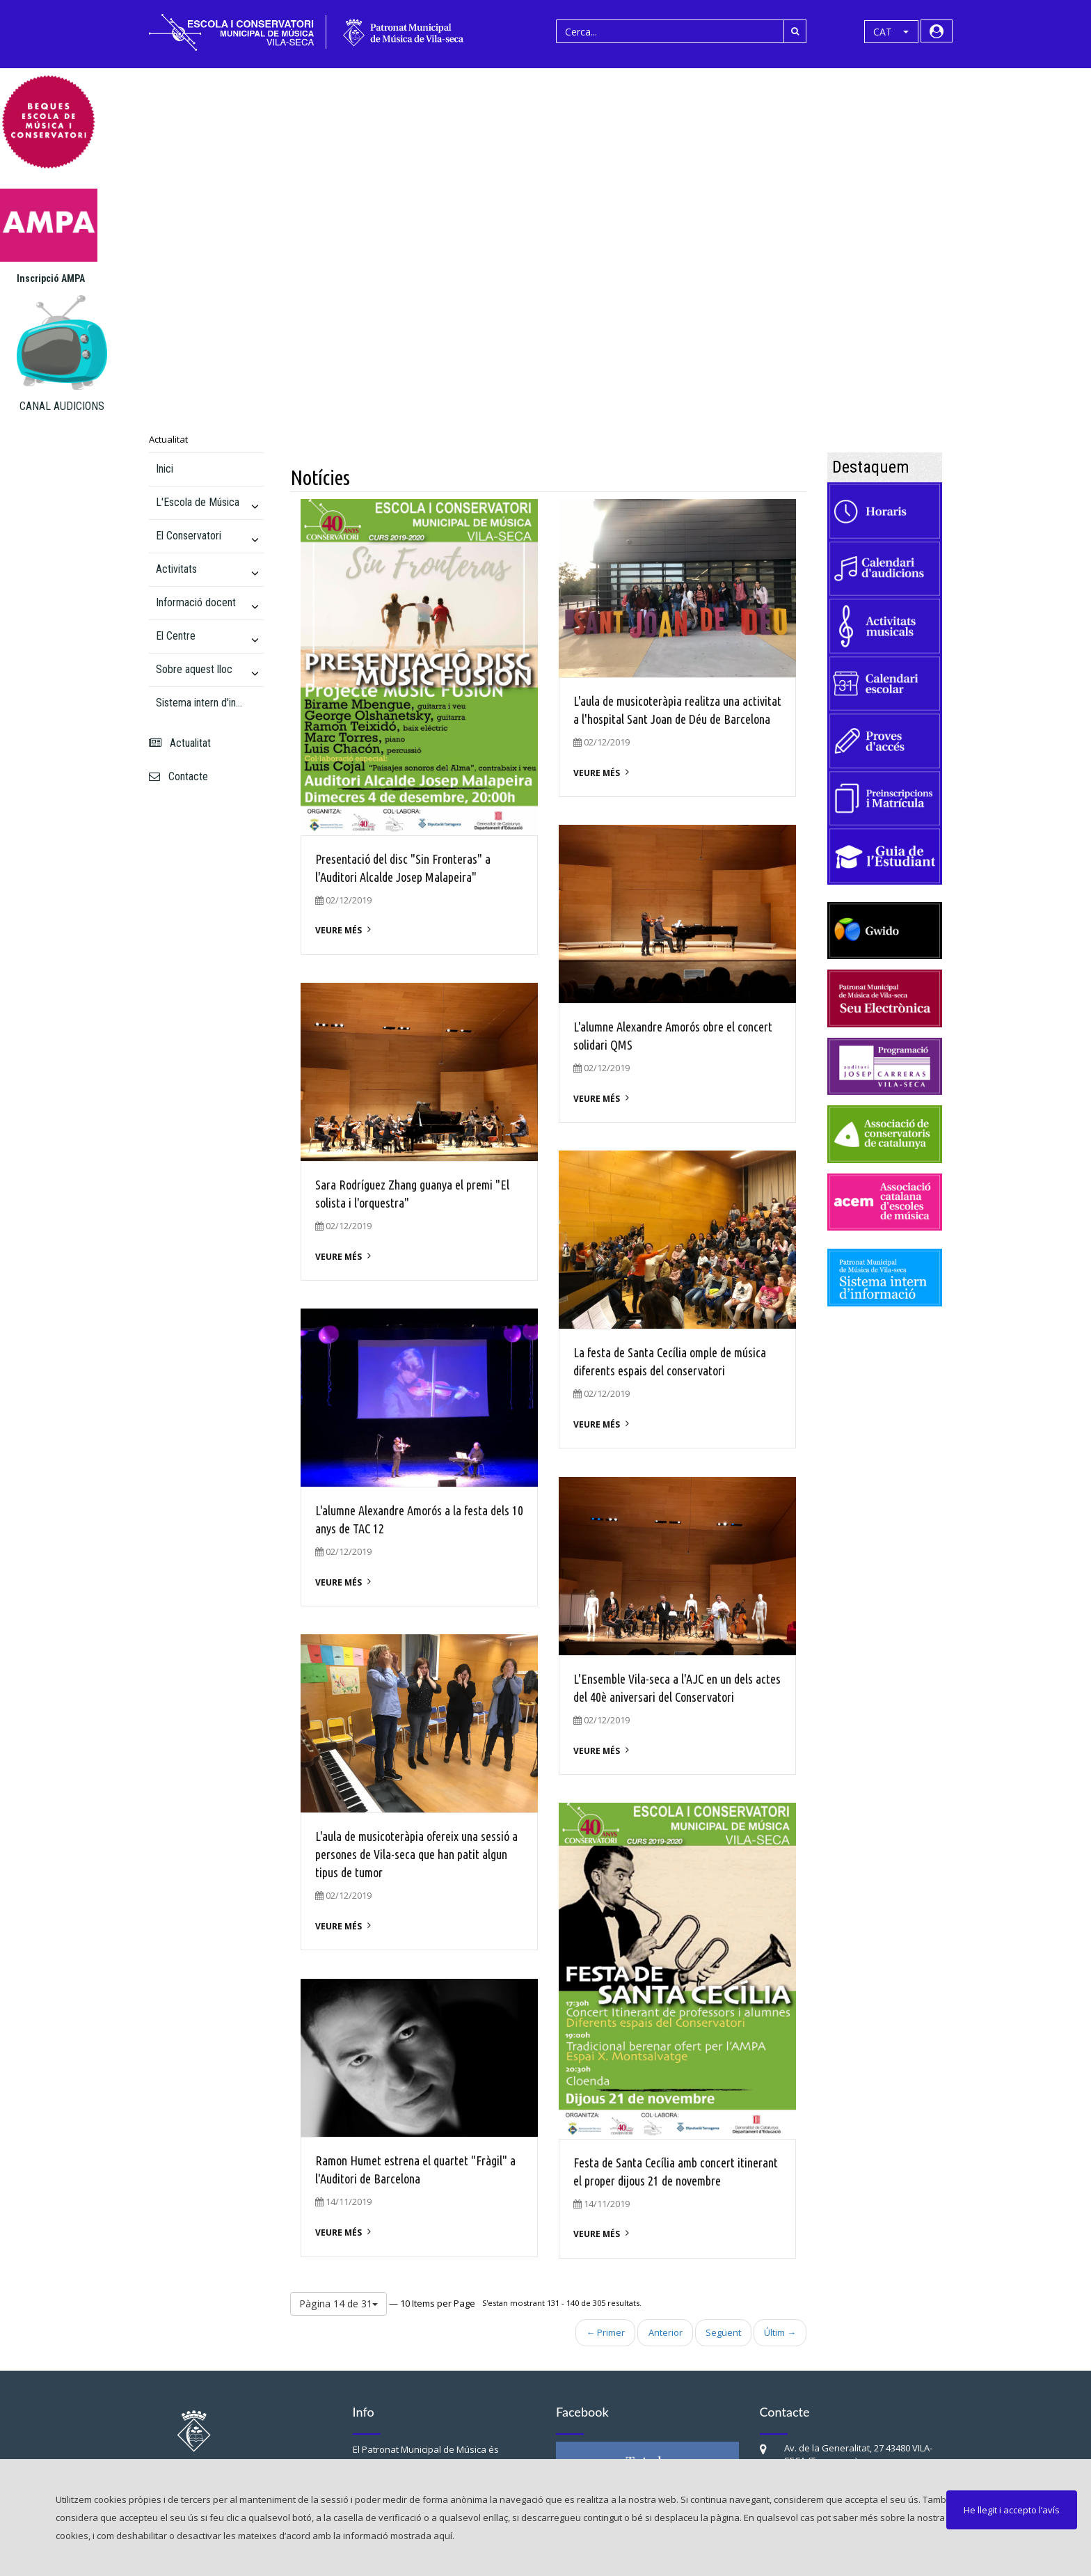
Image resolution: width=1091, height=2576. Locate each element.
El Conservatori (188, 535)
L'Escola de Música (197, 502)
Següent (723, 2332)
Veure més (338, 930)
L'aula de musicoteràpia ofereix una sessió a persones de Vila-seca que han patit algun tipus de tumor (416, 1854)
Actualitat (168, 439)
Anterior (665, 2332)
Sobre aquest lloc (194, 669)
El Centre (176, 635)
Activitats (176, 569)
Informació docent (196, 602)
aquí (442, 2535)
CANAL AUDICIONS (61, 406)
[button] (891, 32)
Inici (164, 468)
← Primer (606, 2332)
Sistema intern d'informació (201, 702)
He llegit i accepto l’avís (1012, 2510)
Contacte (178, 776)
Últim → (780, 2332)
